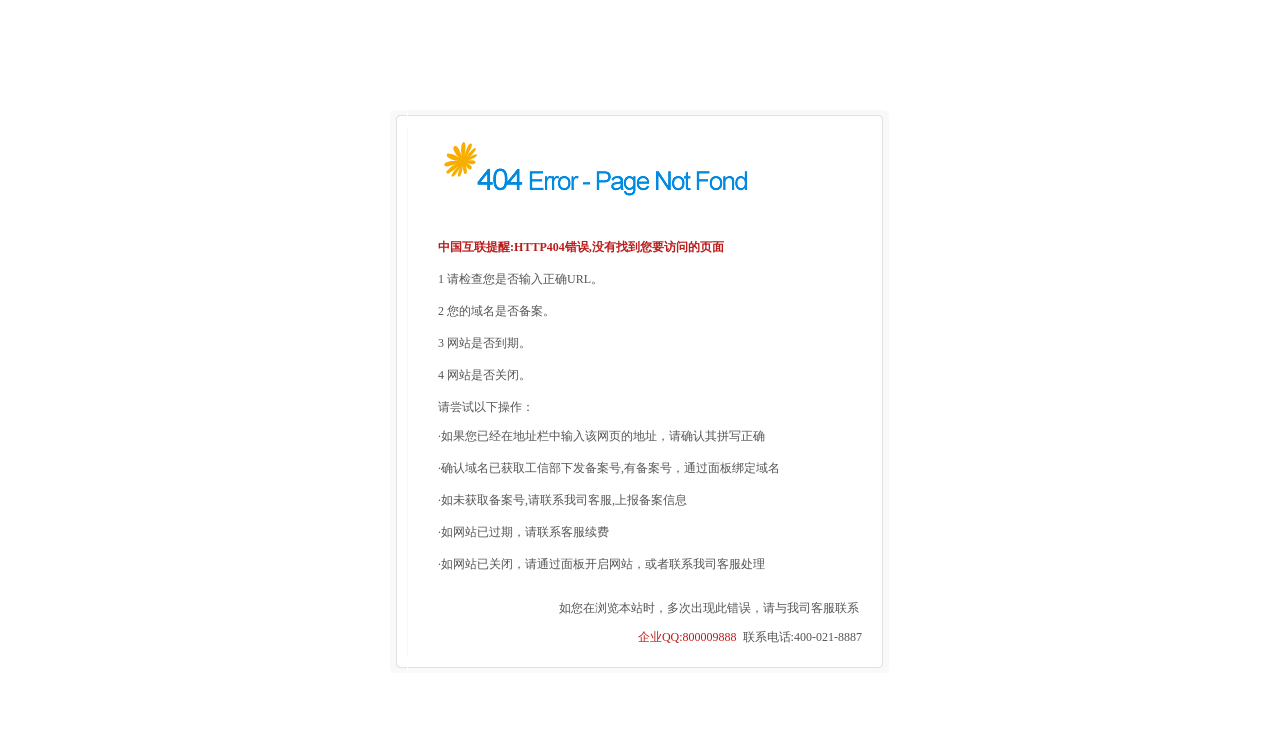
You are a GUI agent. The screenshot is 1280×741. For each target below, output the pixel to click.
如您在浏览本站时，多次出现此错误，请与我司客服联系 (709, 598)
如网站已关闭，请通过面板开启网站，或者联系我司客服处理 (603, 554)
